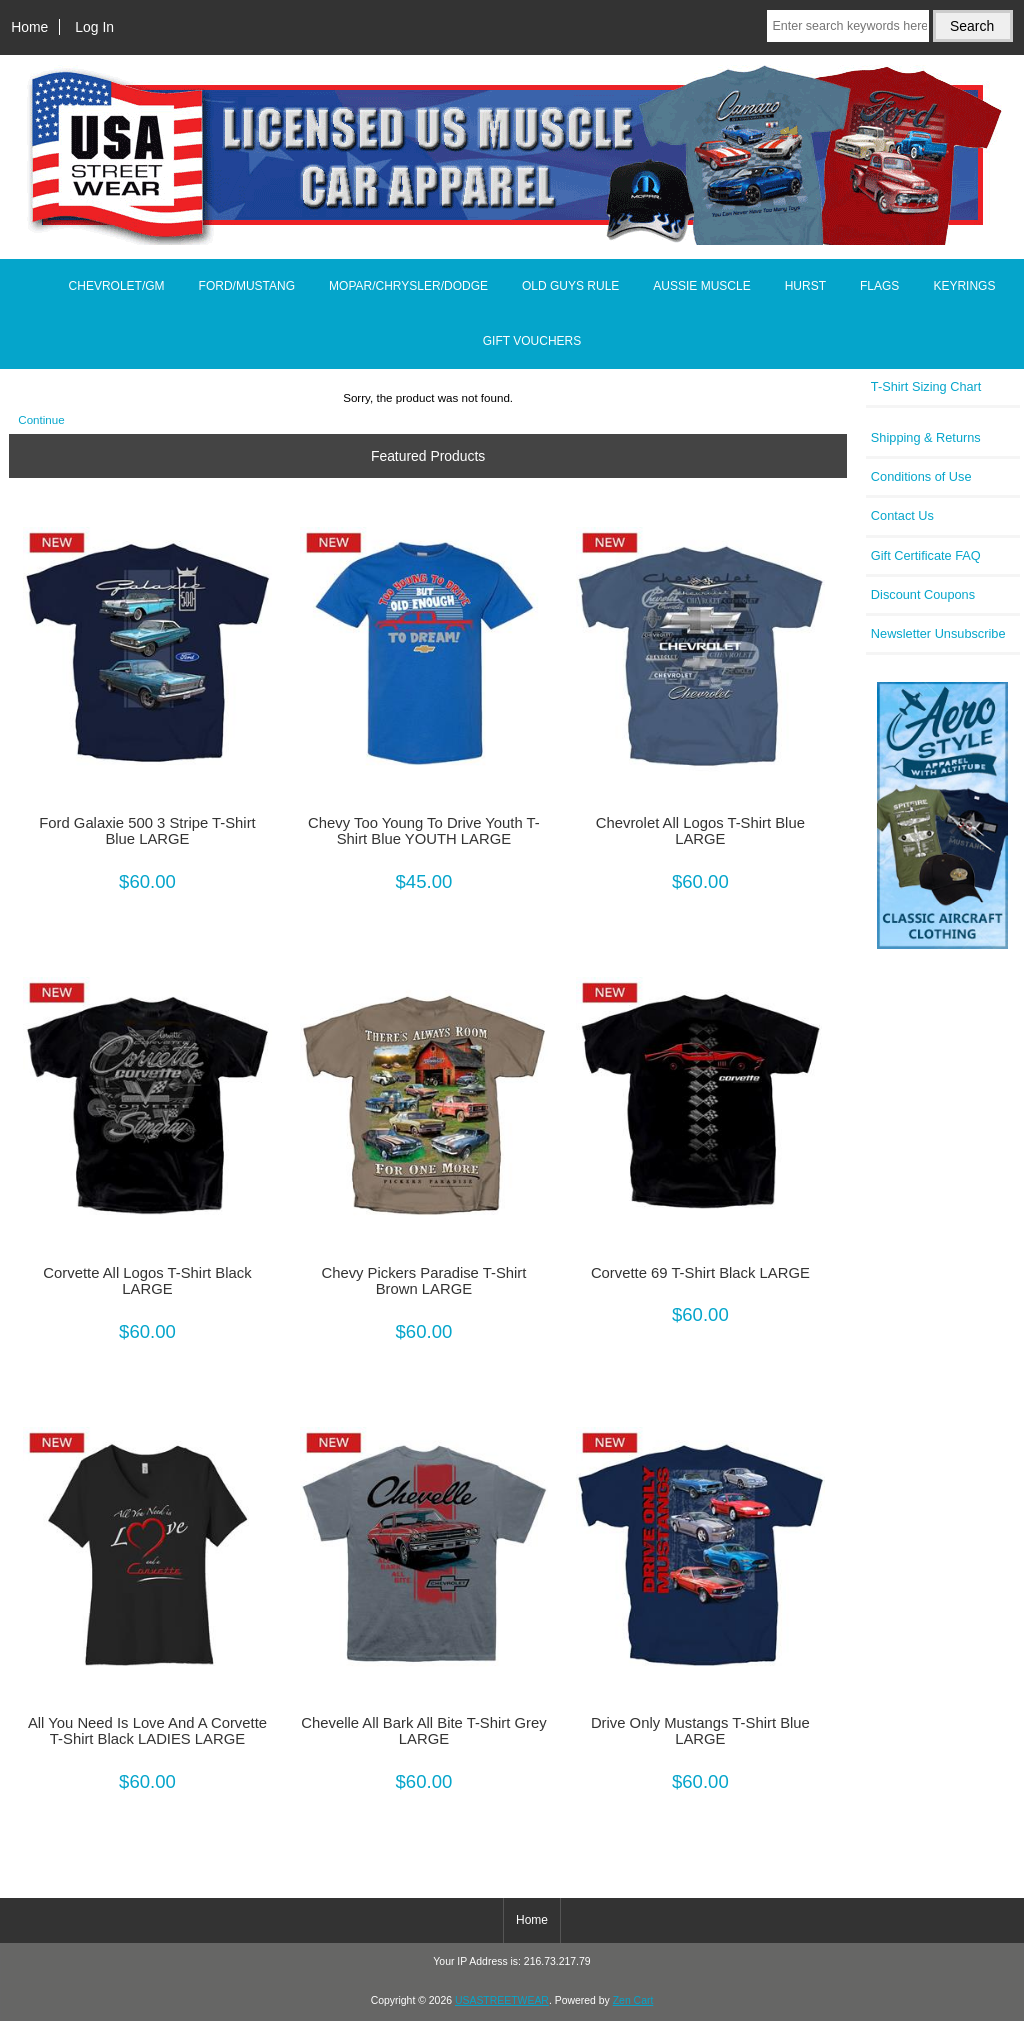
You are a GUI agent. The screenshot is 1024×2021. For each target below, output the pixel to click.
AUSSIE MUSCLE (701, 286)
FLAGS (879, 286)
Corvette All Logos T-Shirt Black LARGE (147, 1281)
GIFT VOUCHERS (532, 341)
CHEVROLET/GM (117, 286)
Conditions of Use (921, 476)
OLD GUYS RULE (570, 286)
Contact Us (902, 515)
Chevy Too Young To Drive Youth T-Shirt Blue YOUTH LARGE (424, 831)
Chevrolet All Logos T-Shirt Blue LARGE (700, 831)
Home (29, 27)
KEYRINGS (964, 286)
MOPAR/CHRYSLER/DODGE (408, 286)
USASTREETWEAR (502, 2000)
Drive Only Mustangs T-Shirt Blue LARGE (700, 1731)
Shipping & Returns (926, 437)
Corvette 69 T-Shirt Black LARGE (700, 1273)
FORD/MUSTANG (247, 286)
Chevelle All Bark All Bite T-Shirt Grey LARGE (423, 1731)
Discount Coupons (923, 594)
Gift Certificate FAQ (926, 555)
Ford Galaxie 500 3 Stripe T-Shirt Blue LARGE (147, 831)
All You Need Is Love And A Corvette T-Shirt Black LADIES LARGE (147, 1731)
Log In (94, 27)
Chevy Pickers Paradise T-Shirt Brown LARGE (423, 1281)
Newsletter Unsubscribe (938, 633)
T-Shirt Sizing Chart (926, 386)
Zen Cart (633, 2000)
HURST (805, 286)
